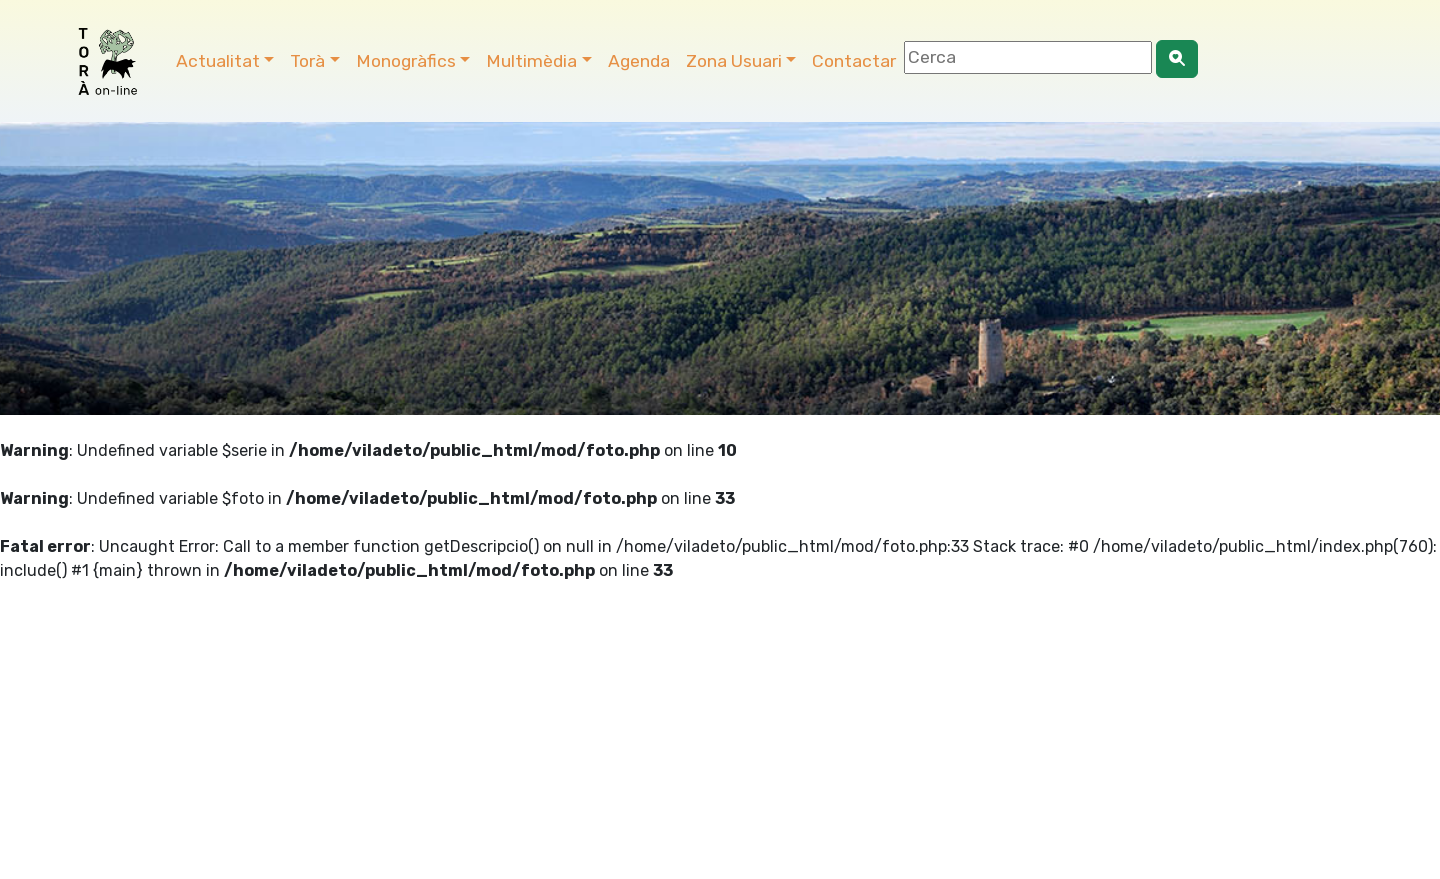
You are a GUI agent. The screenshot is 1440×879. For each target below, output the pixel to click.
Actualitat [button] (218, 61)
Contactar (854, 61)
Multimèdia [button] (531, 61)
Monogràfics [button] (406, 61)
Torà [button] (307, 61)
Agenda (639, 61)
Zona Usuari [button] (734, 61)
